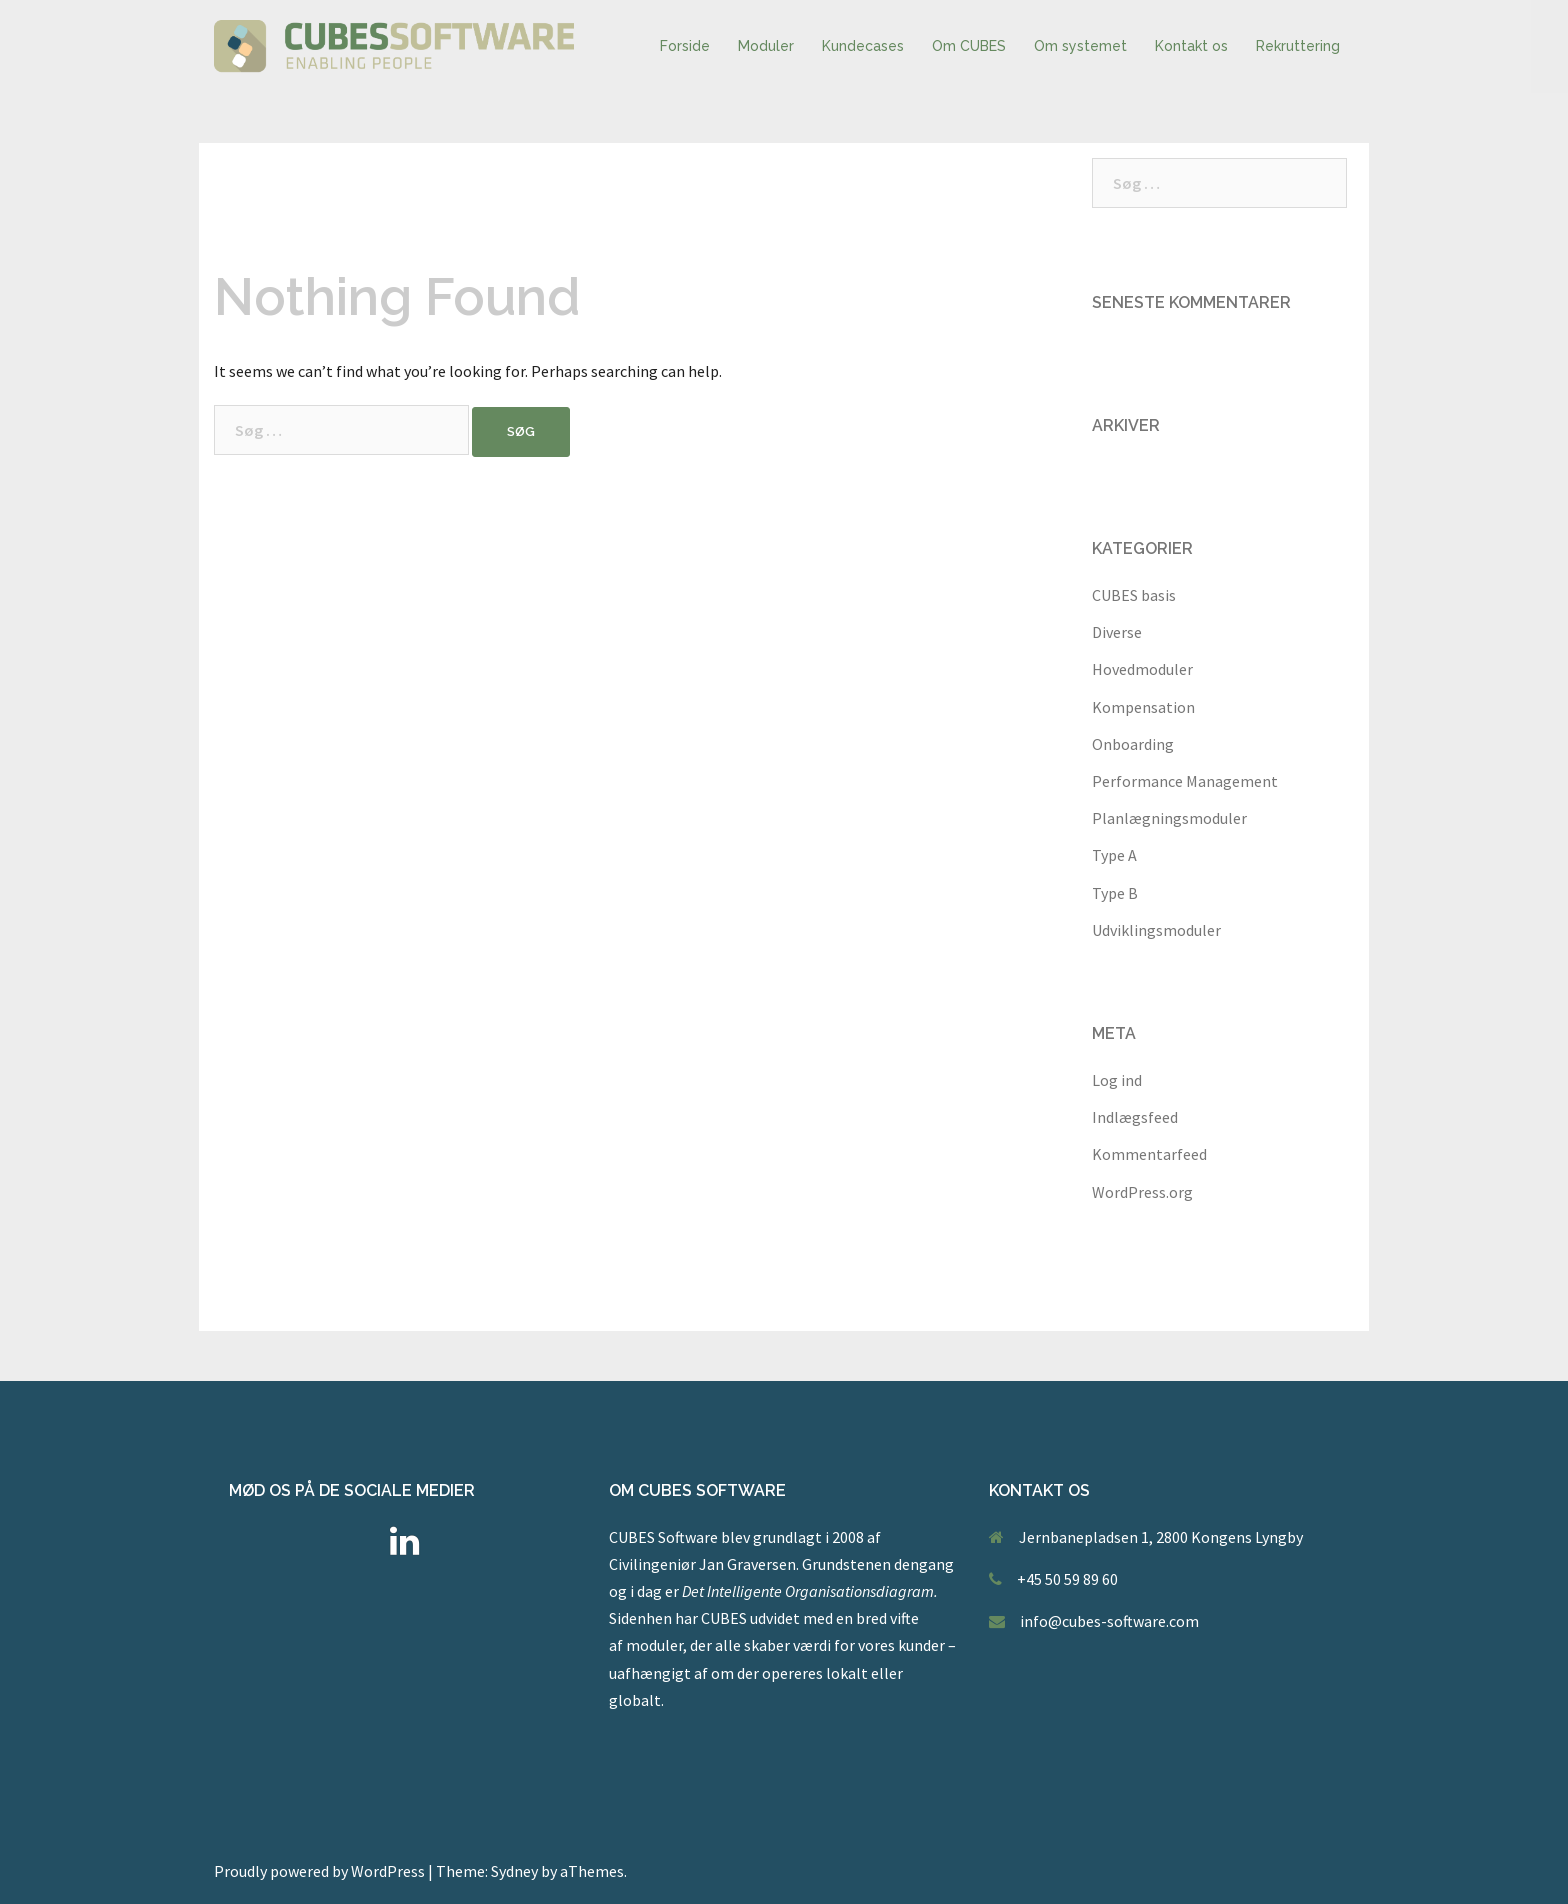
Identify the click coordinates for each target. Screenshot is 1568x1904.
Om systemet (1080, 46)
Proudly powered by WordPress (319, 1871)
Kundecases (863, 46)
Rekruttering (1298, 46)
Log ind (1117, 1080)
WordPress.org (1142, 1192)
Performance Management (1185, 781)
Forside (685, 46)
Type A (1114, 855)
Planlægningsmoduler (1169, 818)
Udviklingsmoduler (1156, 930)
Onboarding (1133, 744)
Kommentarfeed (1149, 1154)
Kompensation (1143, 707)
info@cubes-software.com (1109, 1621)
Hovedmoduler (1142, 669)
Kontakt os (1191, 46)
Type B (1115, 893)
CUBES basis (1134, 595)
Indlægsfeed (1135, 1117)
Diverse (1117, 632)
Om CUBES (969, 46)
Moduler (766, 46)
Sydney (514, 1871)
